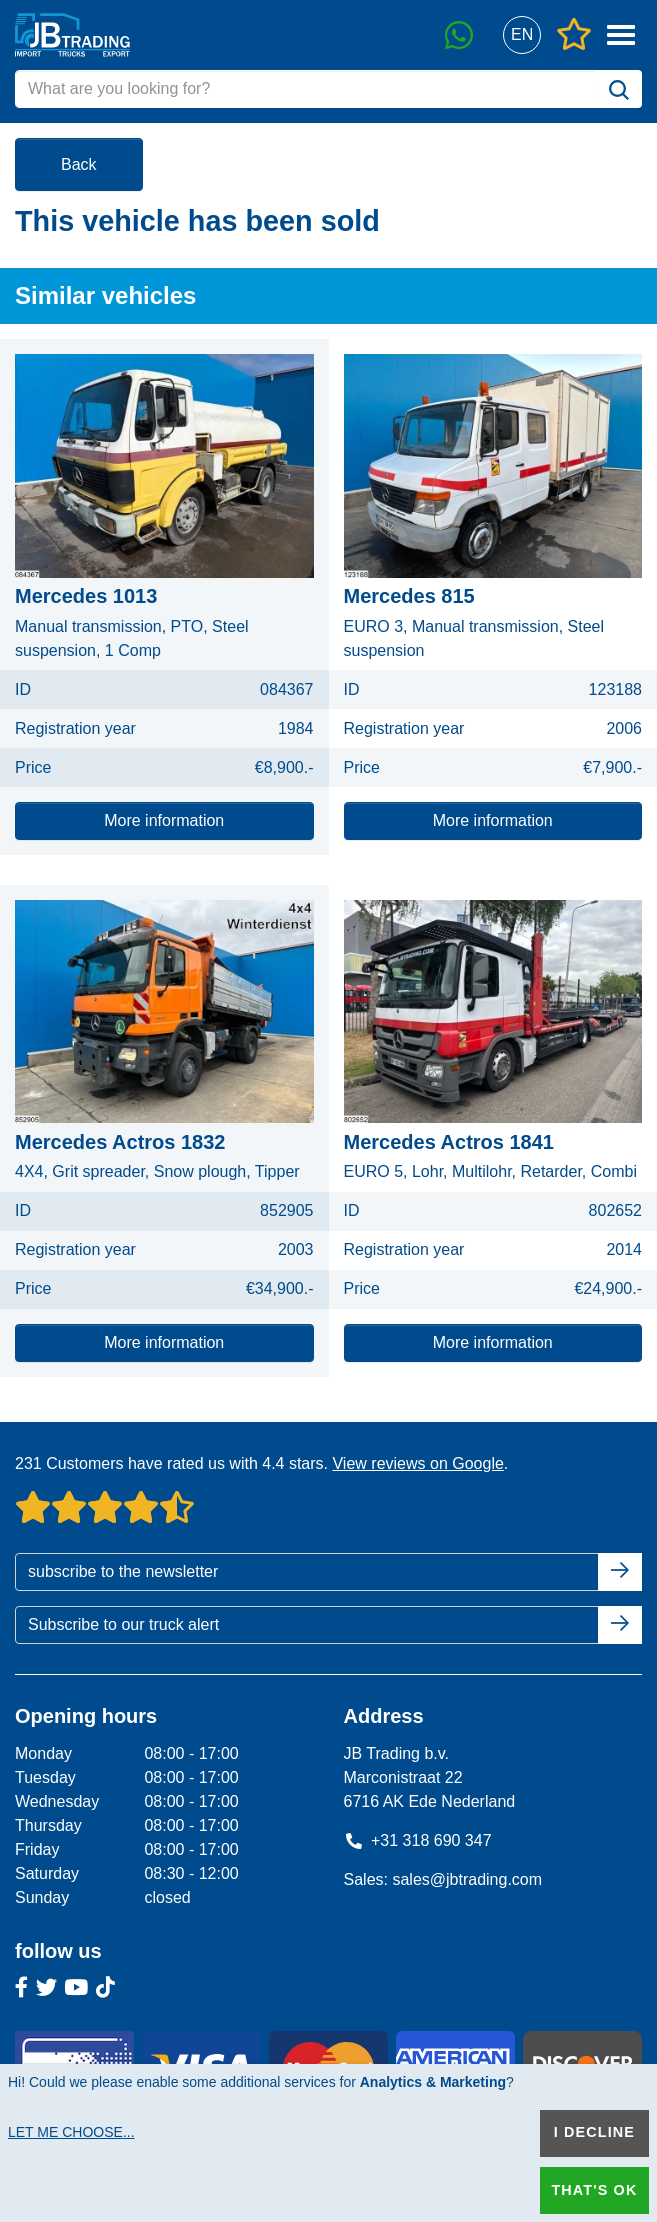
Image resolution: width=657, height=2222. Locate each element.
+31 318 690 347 (418, 1840)
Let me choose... (71, 2132)
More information (164, 820)
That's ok (594, 2190)
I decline (594, 2132)
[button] (521, 35)
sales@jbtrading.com (467, 1879)
